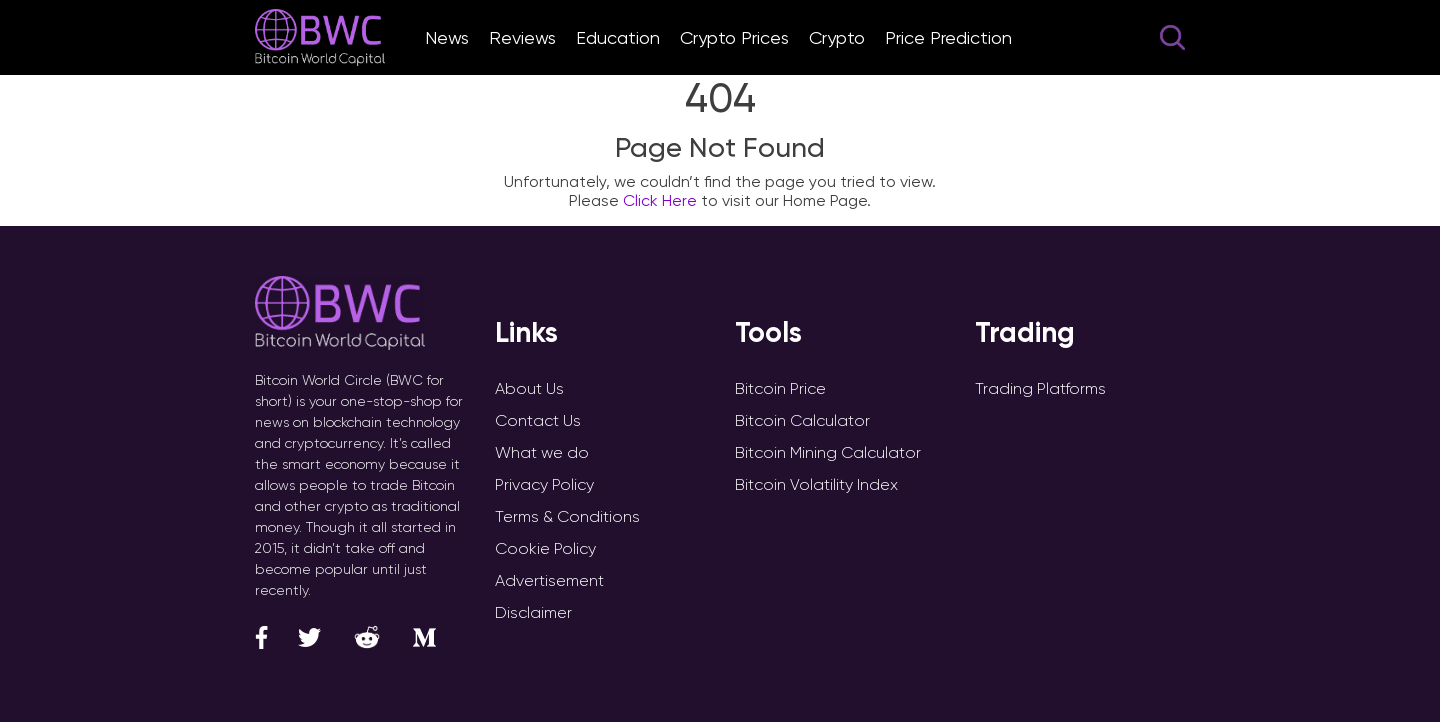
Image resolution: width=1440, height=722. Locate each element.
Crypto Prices (734, 37)
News (447, 37)
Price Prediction (948, 37)
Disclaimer (533, 612)
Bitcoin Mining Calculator (828, 452)
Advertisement (549, 580)
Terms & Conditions (567, 516)
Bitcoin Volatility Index (816, 484)
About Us (529, 388)
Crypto (837, 37)
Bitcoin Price (780, 388)
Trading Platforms (1040, 388)
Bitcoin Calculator (802, 420)
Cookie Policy (545, 548)
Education (618, 37)
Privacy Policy (544, 484)
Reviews (522, 37)
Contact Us (538, 420)
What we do (542, 452)
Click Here (660, 200)
